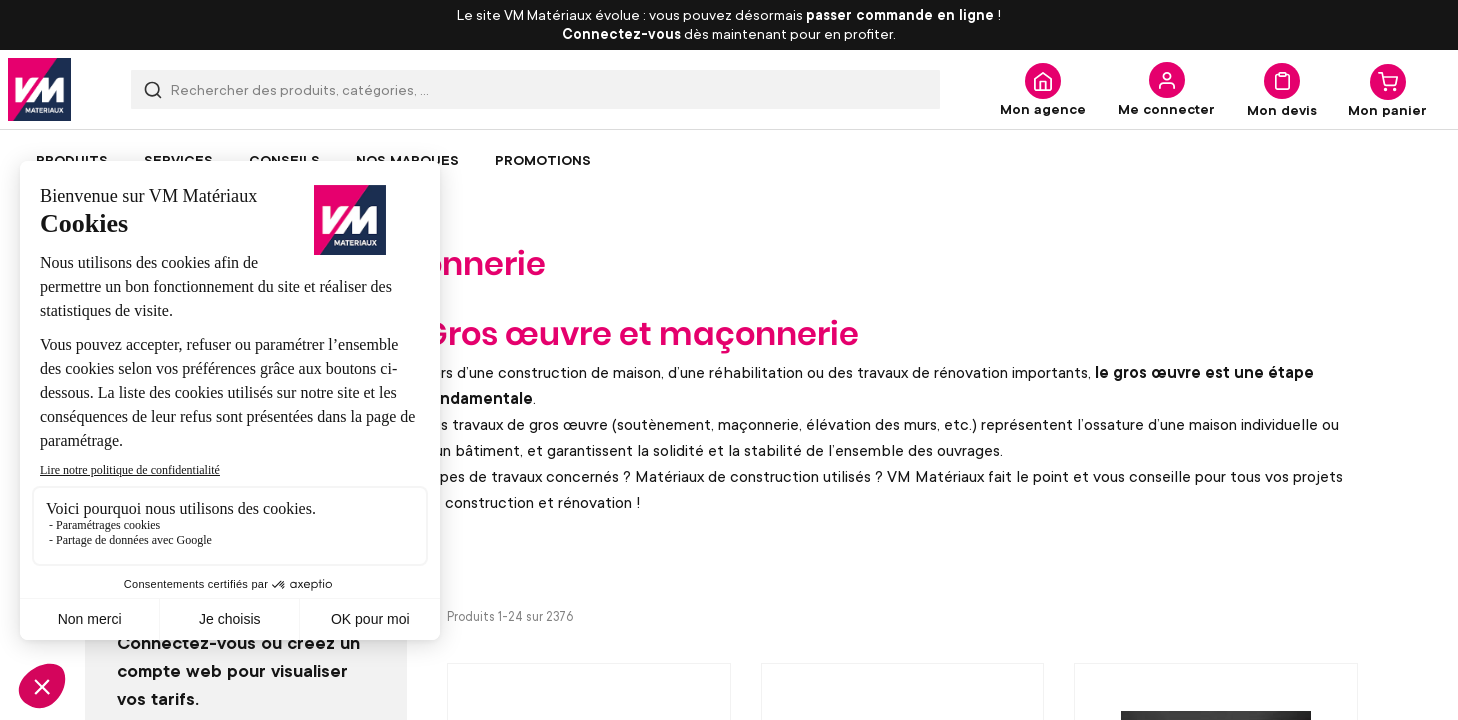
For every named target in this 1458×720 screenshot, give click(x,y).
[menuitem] (72, 160)
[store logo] (39, 89)
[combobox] (535, 89)
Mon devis (1282, 109)
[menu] (729, 160)
